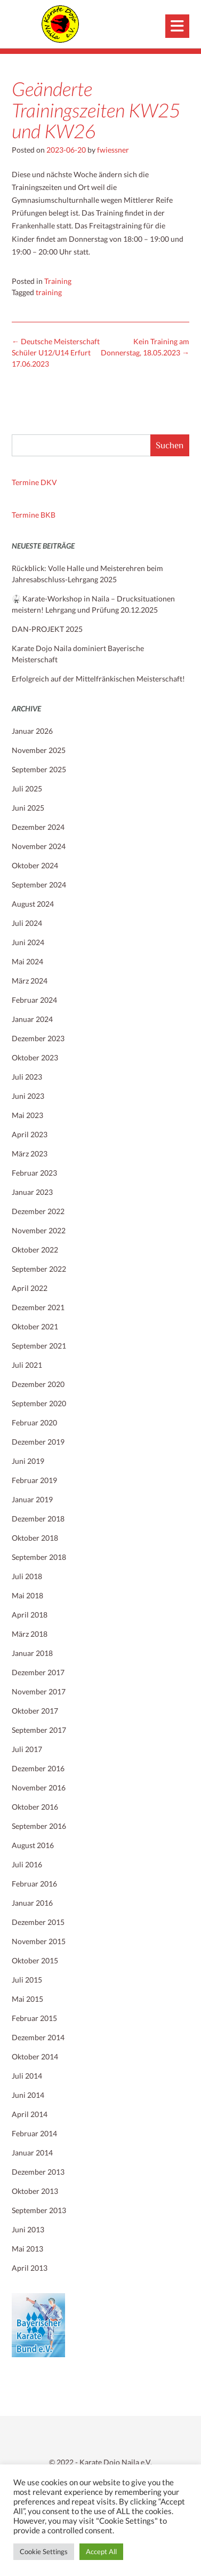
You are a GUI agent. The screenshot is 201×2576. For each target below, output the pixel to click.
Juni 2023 (28, 1095)
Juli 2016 (27, 1864)
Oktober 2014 (35, 2056)
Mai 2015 (27, 1998)
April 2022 (29, 1288)
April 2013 (29, 2267)
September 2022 (39, 1268)
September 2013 (39, 2210)
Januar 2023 (32, 1191)
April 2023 (29, 1134)
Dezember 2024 (38, 826)
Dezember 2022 (38, 1211)
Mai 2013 (27, 2248)
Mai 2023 (27, 1115)
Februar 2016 (34, 1883)
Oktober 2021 (35, 1326)
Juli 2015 (27, 1979)
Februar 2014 (34, 2133)
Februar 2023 (34, 1172)
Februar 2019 (34, 1480)
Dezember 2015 (38, 1922)
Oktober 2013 (35, 2190)
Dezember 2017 (38, 1672)
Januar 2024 (32, 1019)
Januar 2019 (32, 1499)
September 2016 (39, 1825)
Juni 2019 (28, 1460)
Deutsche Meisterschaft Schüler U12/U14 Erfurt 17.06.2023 (56, 352)
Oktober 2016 (35, 1806)
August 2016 (33, 1845)
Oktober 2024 (35, 865)
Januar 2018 (32, 1653)
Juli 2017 (27, 1749)
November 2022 (39, 1230)
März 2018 (29, 1633)
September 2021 (39, 1345)
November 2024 (39, 846)
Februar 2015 (34, 2018)
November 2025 (39, 750)
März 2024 (29, 980)
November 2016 (39, 1787)
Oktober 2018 (35, 1537)
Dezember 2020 (38, 1384)
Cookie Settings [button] (44, 2551)
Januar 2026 (32, 730)
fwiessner (113, 149)
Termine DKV (34, 482)
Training (57, 281)
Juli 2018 (27, 1576)
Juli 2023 (27, 1076)
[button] (177, 26)
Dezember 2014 (38, 2037)
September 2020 (39, 1403)
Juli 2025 (27, 788)
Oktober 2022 (35, 1249)
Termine (26, 514)
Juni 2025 (28, 807)
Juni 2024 (28, 942)
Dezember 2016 (38, 1768)
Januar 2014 (32, 2152)
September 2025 (39, 769)
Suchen (169, 445)
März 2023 (29, 1153)
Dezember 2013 (38, 2171)
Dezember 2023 (38, 1038)
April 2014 (29, 2114)
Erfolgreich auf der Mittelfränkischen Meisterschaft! (98, 678)
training (49, 292)
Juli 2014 (27, 2075)
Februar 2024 (34, 999)
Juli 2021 (27, 1364)
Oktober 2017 (35, 1710)
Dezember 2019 (38, 1441)
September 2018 (39, 1557)
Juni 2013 (28, 2229)
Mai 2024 (27, 961)
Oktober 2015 (35, 1960)
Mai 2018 (27, 1595)
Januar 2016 (32, 1902)
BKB (48, 514)
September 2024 (39, 884)
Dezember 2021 (38, 1307)
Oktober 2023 (35, 1057)
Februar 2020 (34, 1422)
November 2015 (39, 1941)
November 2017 (39, 1691)
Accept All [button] (101, 2551)
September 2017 (39, 1729)
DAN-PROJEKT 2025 (47, 628)
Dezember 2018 (38, 1518)
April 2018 (29, 1614)
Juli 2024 (27, 923)
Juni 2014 (28, 2094)
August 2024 (33, 903)
